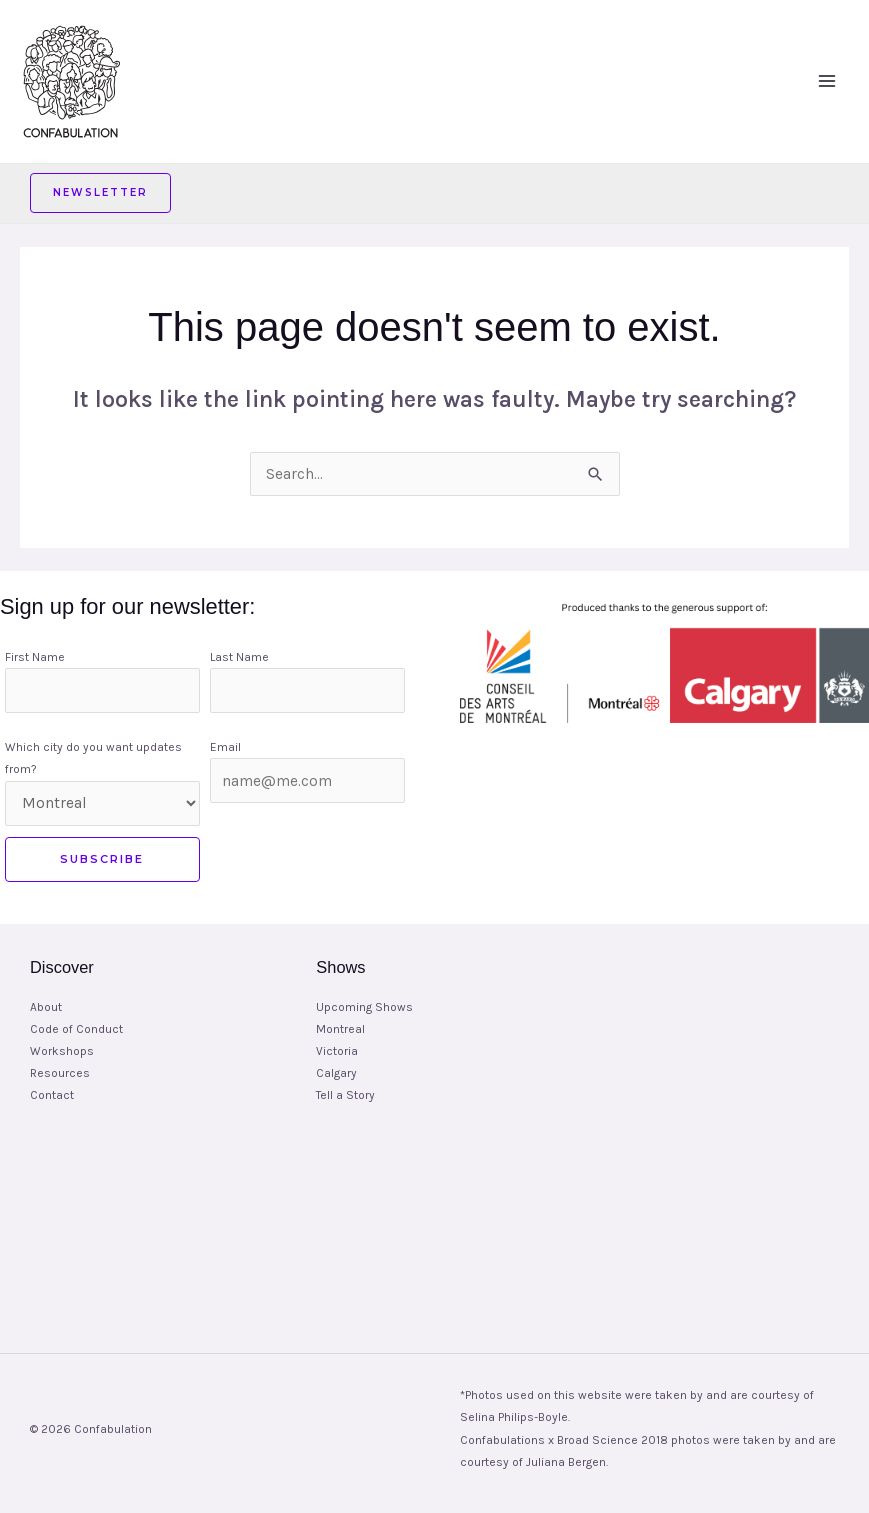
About (46, 1007)
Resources (60, 1073)
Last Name (239, 657)
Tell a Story (345, 1095)
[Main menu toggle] (827, 81)
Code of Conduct (76, 1029)
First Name (35, 657)
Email (225, 747)
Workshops (62, 1051)
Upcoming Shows (364, 1007)
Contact (52, 1095)
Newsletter (100, 192)
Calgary (336, 1073)
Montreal (340, 1029)
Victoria (337, 1051)
